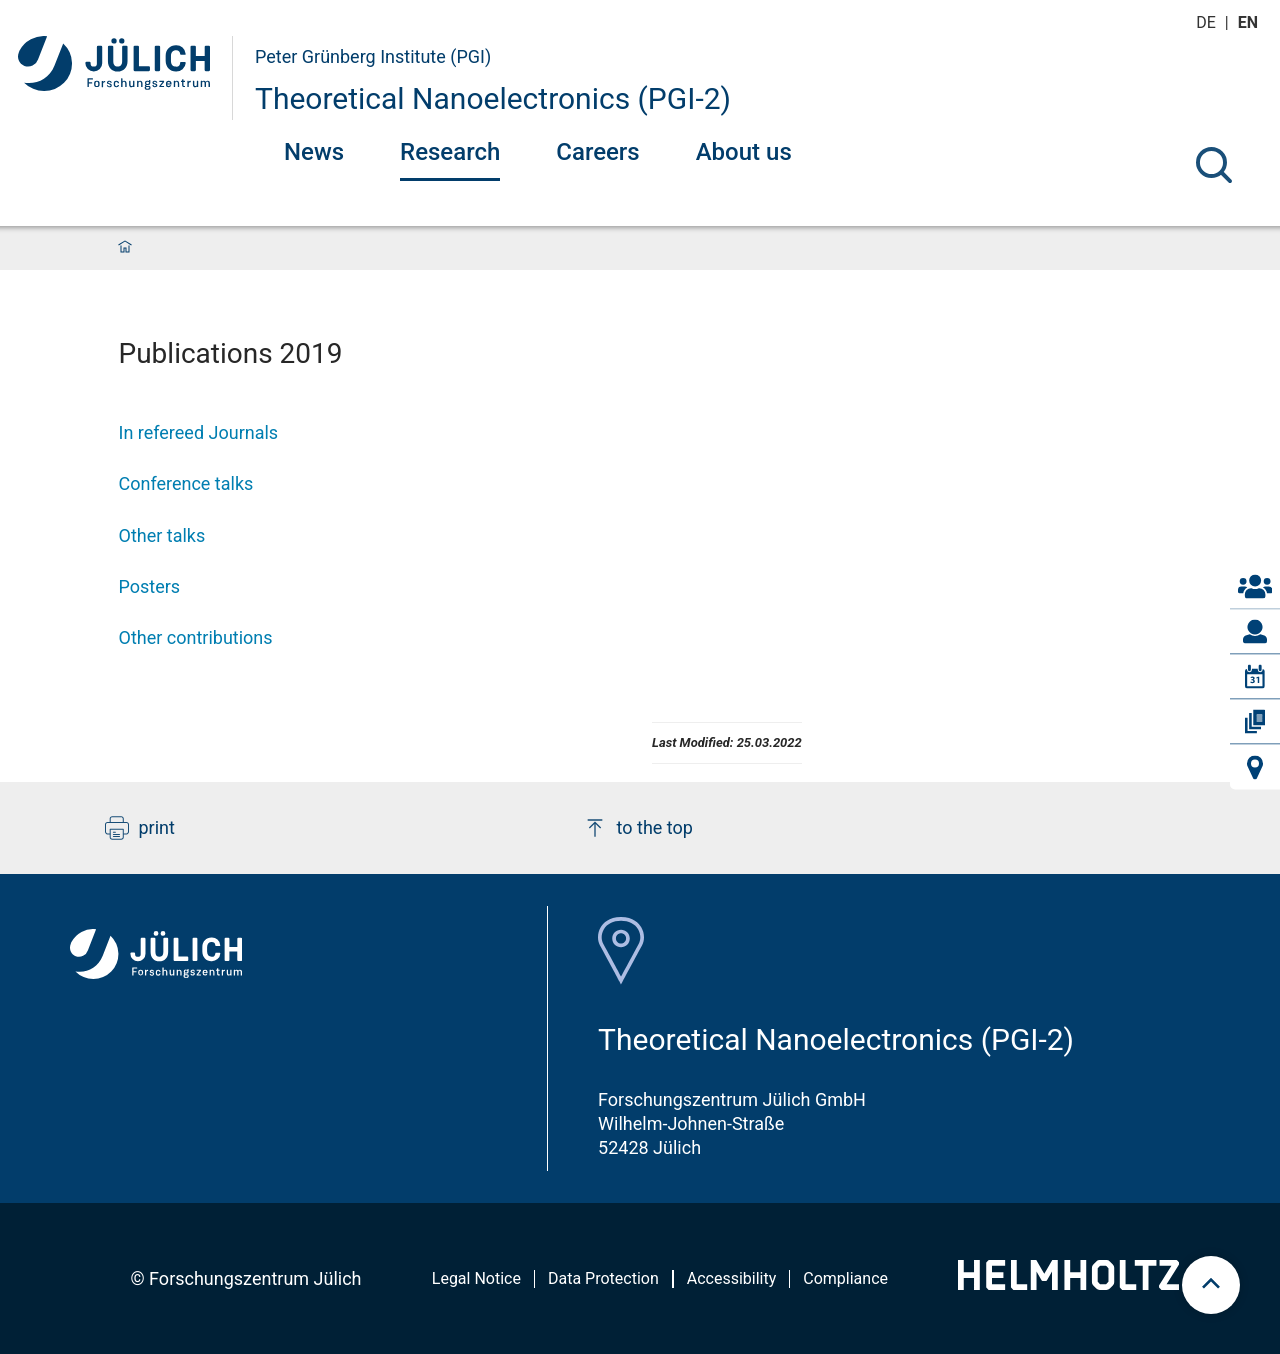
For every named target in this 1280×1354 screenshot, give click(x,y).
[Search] (1214, 165)
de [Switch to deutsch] (1208, 22)
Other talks (162, 535)
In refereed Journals (199, 432)
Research (450, 152)
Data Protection (603, 1278)
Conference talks (186, 483)
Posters (150, 586)
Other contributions (196, 637)
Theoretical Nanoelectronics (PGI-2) (493, 98)
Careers (597, 152)
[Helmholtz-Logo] (1068, 1283)
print (140, 828)
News (314, 152)
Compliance (845, 1278)
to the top (638, 828)
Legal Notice (476, 1278)
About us (744, 152)
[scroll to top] (1211, 1285)
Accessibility (732, 1278)
